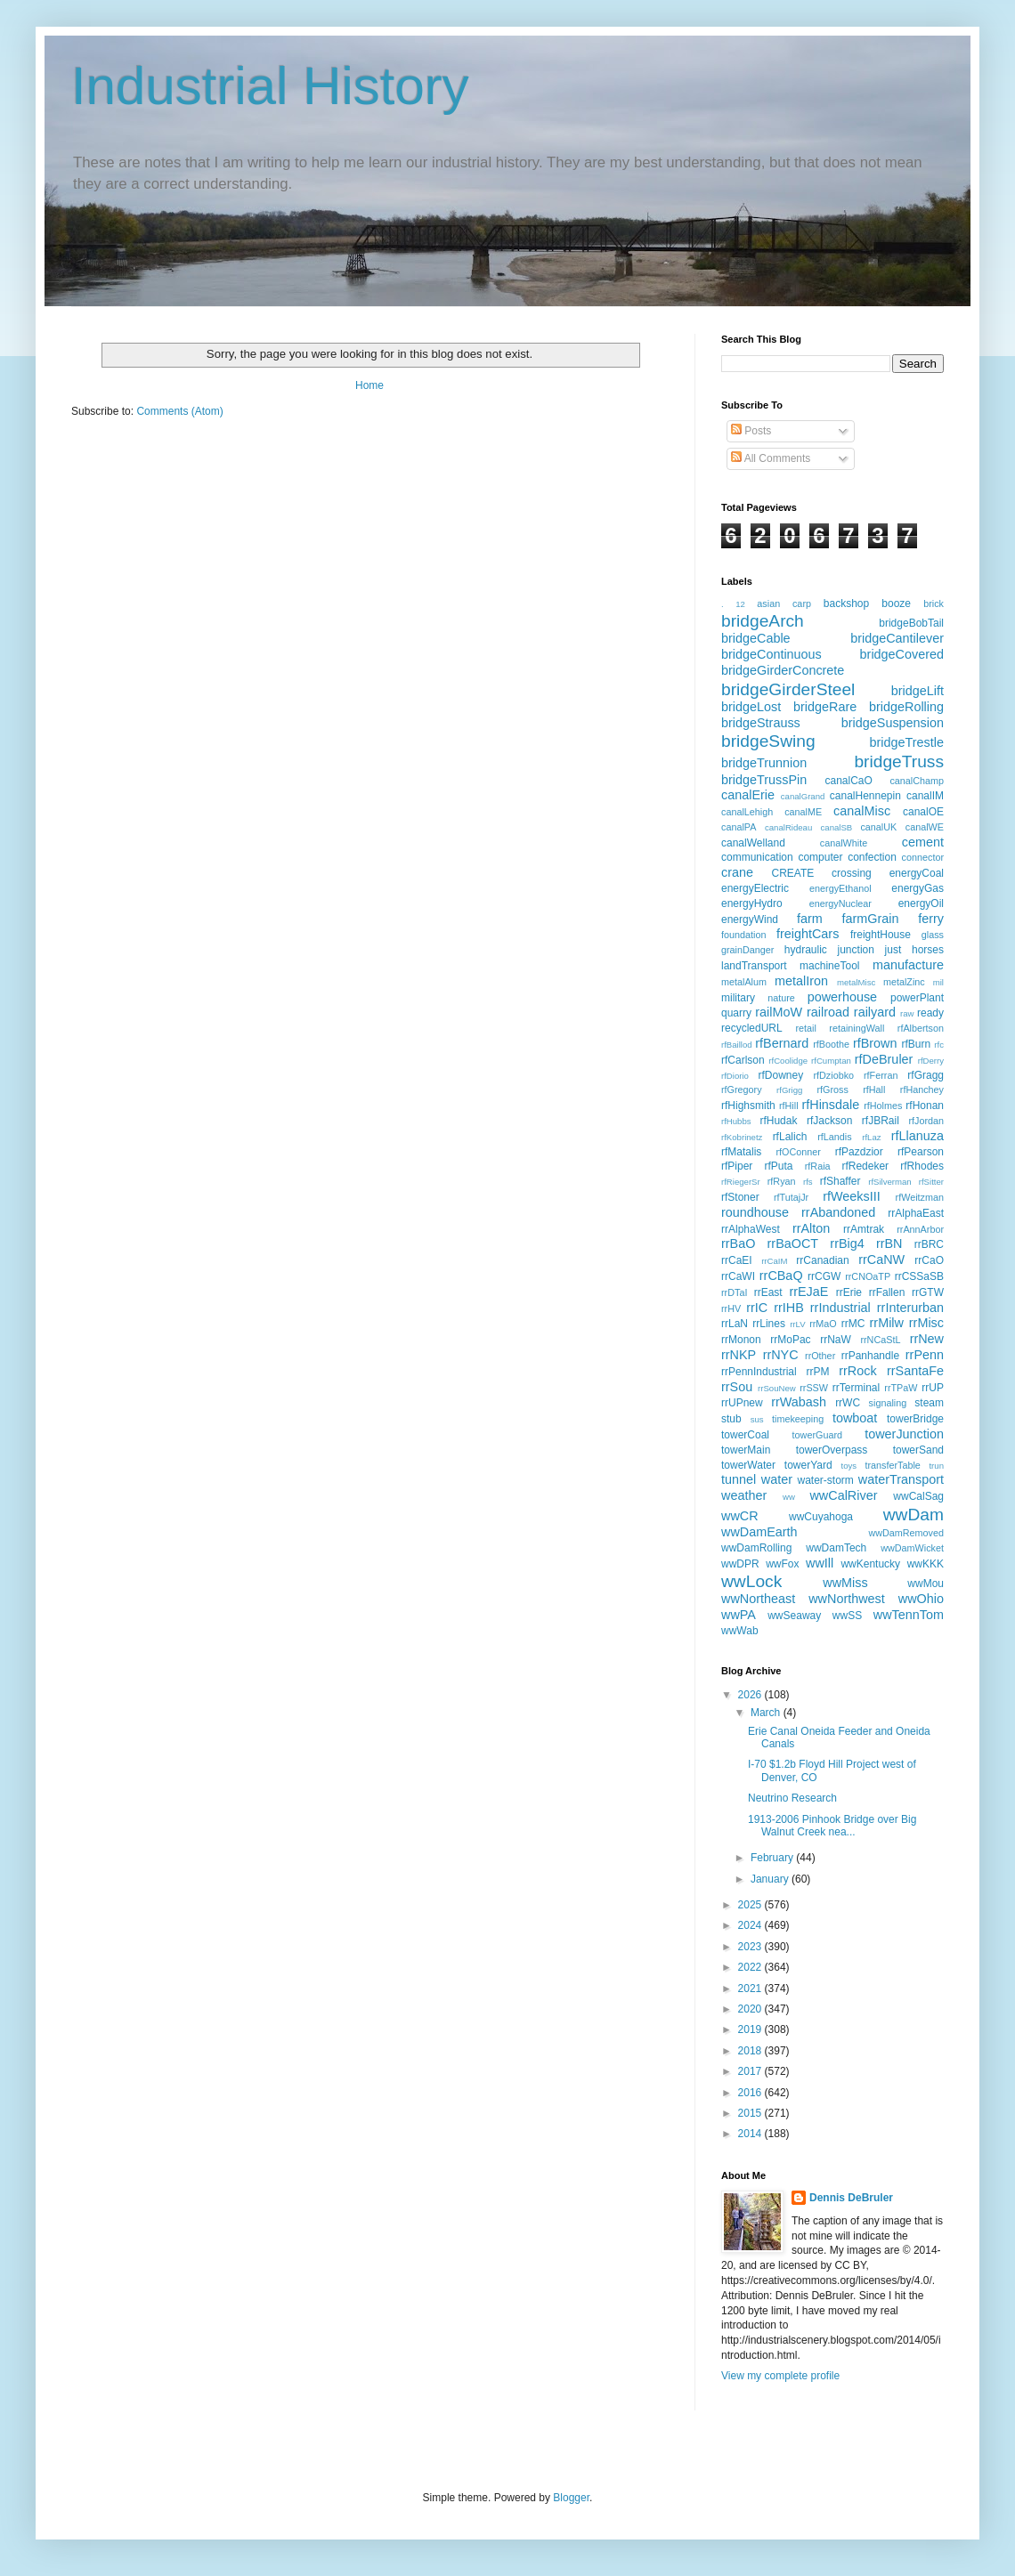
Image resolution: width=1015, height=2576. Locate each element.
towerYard (808, 1465)
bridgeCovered (902, 654)
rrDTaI (734, 1292)
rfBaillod (736, 1044)
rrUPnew (742, 1403)
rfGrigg (789, 1090)
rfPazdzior (859, 1152)
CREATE (792, 873)
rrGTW (928, 1292)
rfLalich (790, 1136)
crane (737, 872)
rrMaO (823, 1323)
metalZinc (904, 981)
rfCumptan (831, 1060)
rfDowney (781, 1075)
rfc (939, 1044)
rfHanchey (922, 1089)
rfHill (789, 1105)
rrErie (849, 1292)
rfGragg (925, 1075)
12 (740, 604)
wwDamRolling (756, 1548)
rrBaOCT (793, 1243)
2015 (751, 2113)
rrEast (768, 1292)
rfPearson (920, 1152)
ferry (931, 918)
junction (856, 950)
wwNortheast (758, 1599)
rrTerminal (856, 1387)
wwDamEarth (759, 1532)
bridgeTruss (899, 761)
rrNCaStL (880, 1339)
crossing (852, 873)
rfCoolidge (788, 1060)
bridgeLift (917, 691)
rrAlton (811, 1228)
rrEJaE (808, 1291)
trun (936, 1465)
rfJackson (829, 1120)
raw (907, 1013)
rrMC (853, 1323)
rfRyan (781, 1181)
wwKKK (925, 1564)
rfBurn (915, 1044)
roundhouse (755, 1212)
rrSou (736, 1387)
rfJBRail (880, 1120)
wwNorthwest (846, 1599)
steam (929, 1403)
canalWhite (843, 843)
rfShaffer (840, 1181)
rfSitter (931, 1182)
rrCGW (824, 1276)
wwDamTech (836, 1548)
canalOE (923, 812)
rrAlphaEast (916, 1213)
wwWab (740, 1630)
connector (923, 857)
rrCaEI (736, 1260)
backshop (846, 603)
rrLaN (734, 1323)
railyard (875, 1012)
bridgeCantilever (897, 638)
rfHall (874, 1089)
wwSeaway (794, 1615)
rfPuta (779, 1166)
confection (872, 857)
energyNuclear (840, 903)
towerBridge (915, 1419)
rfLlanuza (917, 1136)
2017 (751, 2071)
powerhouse (842, 997)
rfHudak (778, 1120)
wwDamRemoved (906, 1532)
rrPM (817, 1371)
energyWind (749, 919)
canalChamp (916, 780)
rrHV (731, 1308)
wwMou (925, 1583)
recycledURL (752, 1028)
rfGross (832, 1089)
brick (933, 603)
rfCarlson (743, 1060)
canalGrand (803, 796)
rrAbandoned (838, 1212)
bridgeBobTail (911, 623)
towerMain (745, 1450)
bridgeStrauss (760, 723)
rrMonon (741, 1339)
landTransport (754, 966)
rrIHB (789, 1307)
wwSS (847, 1615)
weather (744, 1495)
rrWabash (798, 1402)
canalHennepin (865, 796)
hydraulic (805, 950)
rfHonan (924, 1105)
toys (849, 1465)
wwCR (740, 1516)
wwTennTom (908, 1615)
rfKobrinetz (741, 1137)
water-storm (826, 1480)
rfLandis (834, 1136)
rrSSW (814, 1387)
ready (930, 1013)
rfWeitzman (920, 1197)
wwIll (819, 1563)
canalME (803, 811)
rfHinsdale (830, 1105)
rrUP (933, 1387)
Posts (751, 431)
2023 (751, 1946)
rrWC (847, 1403)
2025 (751, 1905)
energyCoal (916, 873)
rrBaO (738, 1243)
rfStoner (740, 1197)
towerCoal (745, 1435)
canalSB (837, 827)
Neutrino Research (792, 1798)
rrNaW (835, 1339)
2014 (751, 2133)
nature (781, 997)
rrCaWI (738, 1276)
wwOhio (921, 1599)
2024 (751, 1925)
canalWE (924, 827)
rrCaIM (774, 1261)
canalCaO (848, 780)
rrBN (889, 1243)
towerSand (918, 1450)
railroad (828, 1012)
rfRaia (818, 1166)
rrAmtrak (863, 1229)
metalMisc (856, 982)
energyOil (921, 903)
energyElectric (755, 888)
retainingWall (856, 1028)
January (771, 1879)
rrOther (820, 1355)
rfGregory (741, 1089)
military (738, 998)
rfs (808, 1182)
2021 (751, 1988)
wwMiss (845, 1583)
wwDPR (740, 1564)
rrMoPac (790, 1339)
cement (923, 842)
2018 (751, 2051)
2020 (751, 2009)
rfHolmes (883, 1105)
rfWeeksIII (852, 1196)
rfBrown (875, 1043)
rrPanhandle (870, 1355)
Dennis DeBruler (851, 2197)
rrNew (927, 1339)
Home (369, 385)
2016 (751, 2092)
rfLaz (871, 1137)
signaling (888, 1402)
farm (810, 918)
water (776, 1479)
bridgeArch (762, 621)
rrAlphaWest (750, 1229)
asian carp (784, 603)
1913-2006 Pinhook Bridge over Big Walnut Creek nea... (832, 1825)
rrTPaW (900, 1387)
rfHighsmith (748, 1105)
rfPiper (736, 1166)
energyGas (917, 888)
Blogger (571, 2497)
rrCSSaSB (919, 1276)
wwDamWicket (912, 1548)
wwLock (751, 1581)
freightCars (807, 934)
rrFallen (887, 1292)
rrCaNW (881, 1259)
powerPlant (917, 998)
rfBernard (781, 1043)
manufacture (908, 965)
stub (731, 1419)
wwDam (913, 1514)
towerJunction (904, 1434)
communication (757, 857)
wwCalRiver (843, 1495)
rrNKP (738, 1355)
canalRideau (788, 827)
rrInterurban (910, 1307)
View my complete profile (780, 2375)
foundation (743, 934)
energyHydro (752, 903)
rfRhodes (922, 1166)
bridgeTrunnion (764, 763)
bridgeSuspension (892, 723)
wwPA (738, 1615)
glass (933, 934)
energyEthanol (840, 888)
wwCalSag (918, 1496)
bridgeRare (825, 707)
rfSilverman (890, 1182)
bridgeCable (756, 638)
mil (938, 982)
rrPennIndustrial (759, 1371)
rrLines (768, 1323)
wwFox (782, 1564)
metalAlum (744, 981)
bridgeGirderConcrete (782, 670)
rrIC (756, 1307)
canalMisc (861, 811)
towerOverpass (832, 1450)
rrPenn (924, 1355)
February (773, 1857)
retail (805, 1028)
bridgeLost (751, 707)
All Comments (770, 458)
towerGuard (817, 1435)
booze (896, 603)
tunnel (738, 1479)
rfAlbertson (920, 1028)
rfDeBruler (884, 1059)
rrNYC (781, 1355)
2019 (751, 2029)
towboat (854, 1418)
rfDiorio (735, 1076)
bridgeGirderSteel (788, 689)
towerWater (748, 1465)
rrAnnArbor (920, 1229)
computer (820, 857)
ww (789, 1497)
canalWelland (753, 843)
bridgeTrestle (907, 742)
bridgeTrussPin (764, 780)
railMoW (778, 1012)
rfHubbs (736, 1121)
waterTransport (901, 1479)
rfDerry (931, 1060)
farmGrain (870, 918)
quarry (736, 1013)
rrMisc (926, 1323)
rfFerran (880, 1075)
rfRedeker (865, 1166)
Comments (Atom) (179, 411)
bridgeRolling (906, 707)
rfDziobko (833, 1075)
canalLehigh (747, 811)
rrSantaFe (915, 1371)
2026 (751, 1695)
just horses (914, 950)
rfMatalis (741, 1152)
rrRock (857, 1371)
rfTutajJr (791, 1197)
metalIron (801, 981)
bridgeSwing (768, 741)
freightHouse (880, 934)
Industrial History (270, 86)
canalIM (925, 796)
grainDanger (747, 949)
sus (757, 1419)
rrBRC (929, 1244)
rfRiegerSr (740, 1182)
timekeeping (798, 1419)
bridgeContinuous (771, 654)
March (767, 1712)
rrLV (797, 1324)
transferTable (892, 1465)
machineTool (829, 966)
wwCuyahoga (821, 1517)
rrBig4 (847, 1243)
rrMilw (887, 1323)
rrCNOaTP (867, 1276)
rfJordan (926, 1120)
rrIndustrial (840, 1307)
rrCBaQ (781, 1275)
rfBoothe (831, 1044)
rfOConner (798, 1151)
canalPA (738, 827)
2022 (751, 1967)
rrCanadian (822, 1260)
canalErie (748, 795)
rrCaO (929, 1260)
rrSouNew (777, 1388)
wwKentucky (870, 1564)
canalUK (878, 827)
